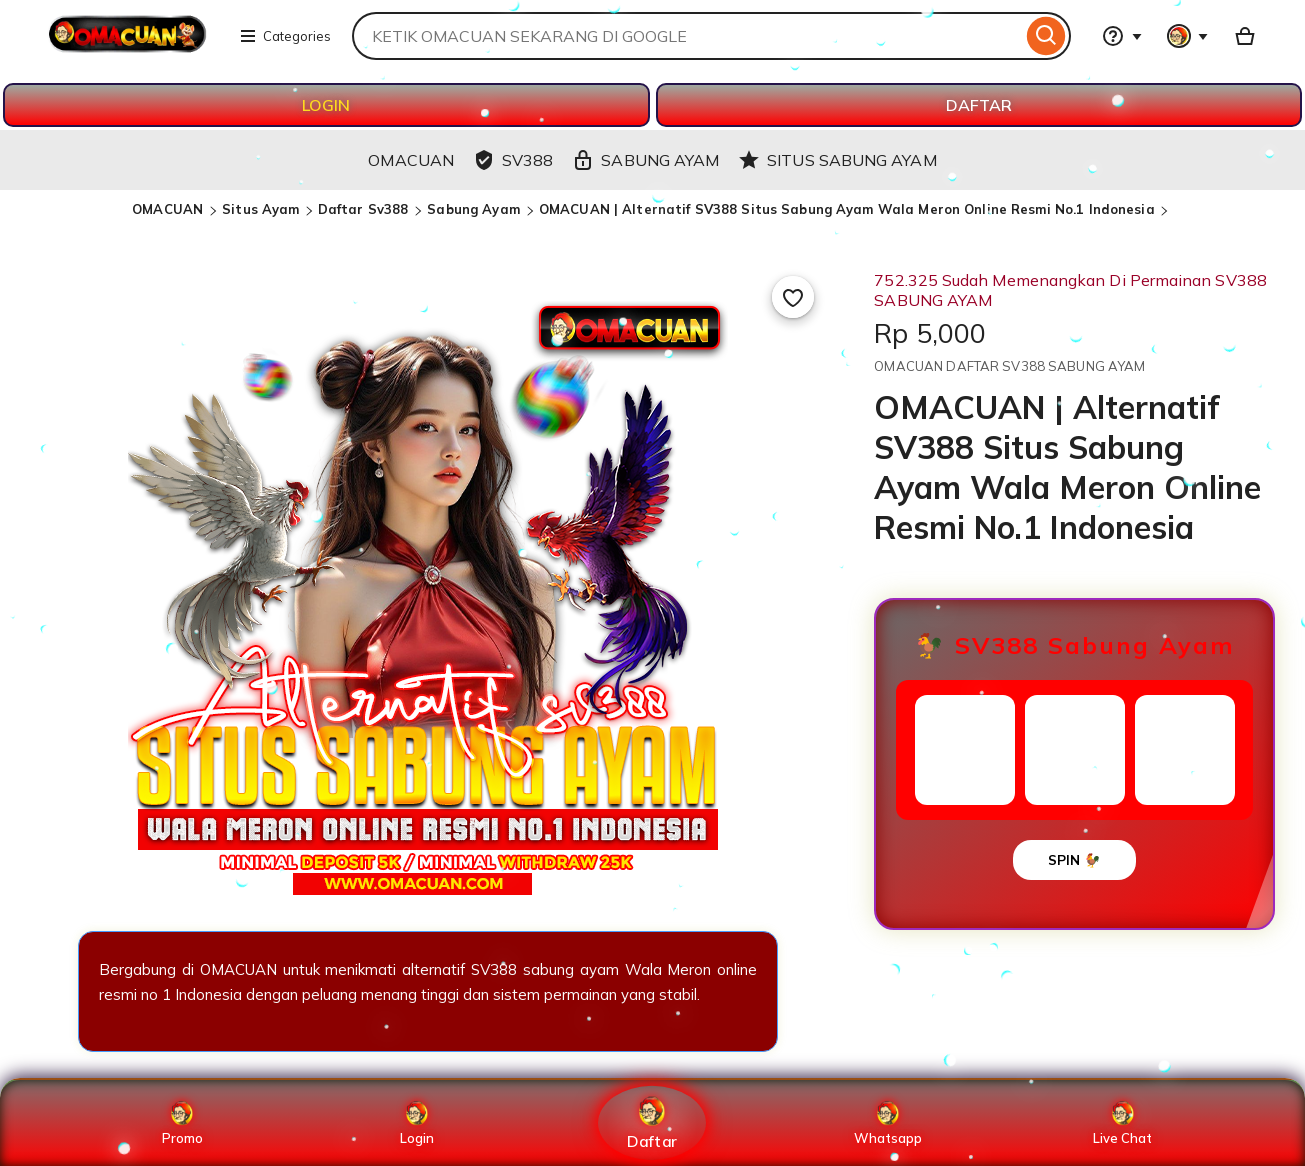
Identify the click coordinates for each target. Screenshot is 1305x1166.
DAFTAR (979, 105)
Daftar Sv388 (365, 209)
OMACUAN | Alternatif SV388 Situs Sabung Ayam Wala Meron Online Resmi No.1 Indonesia (847, 209)
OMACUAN (169, 209)
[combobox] (687, 36)
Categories (285, 36)
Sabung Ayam (475, 209)
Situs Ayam (260, 209)
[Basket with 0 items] (1245, 36)
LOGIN (326, 105)
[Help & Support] (1122, 36)
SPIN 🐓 (1074, 860)
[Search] (1046, 36)
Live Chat (1122, 1123)
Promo (182, 1123)
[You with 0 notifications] (1188, 36)
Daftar (652, 1122)
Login (417, 1123)
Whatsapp (888, 1123)
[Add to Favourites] (793, 297)
